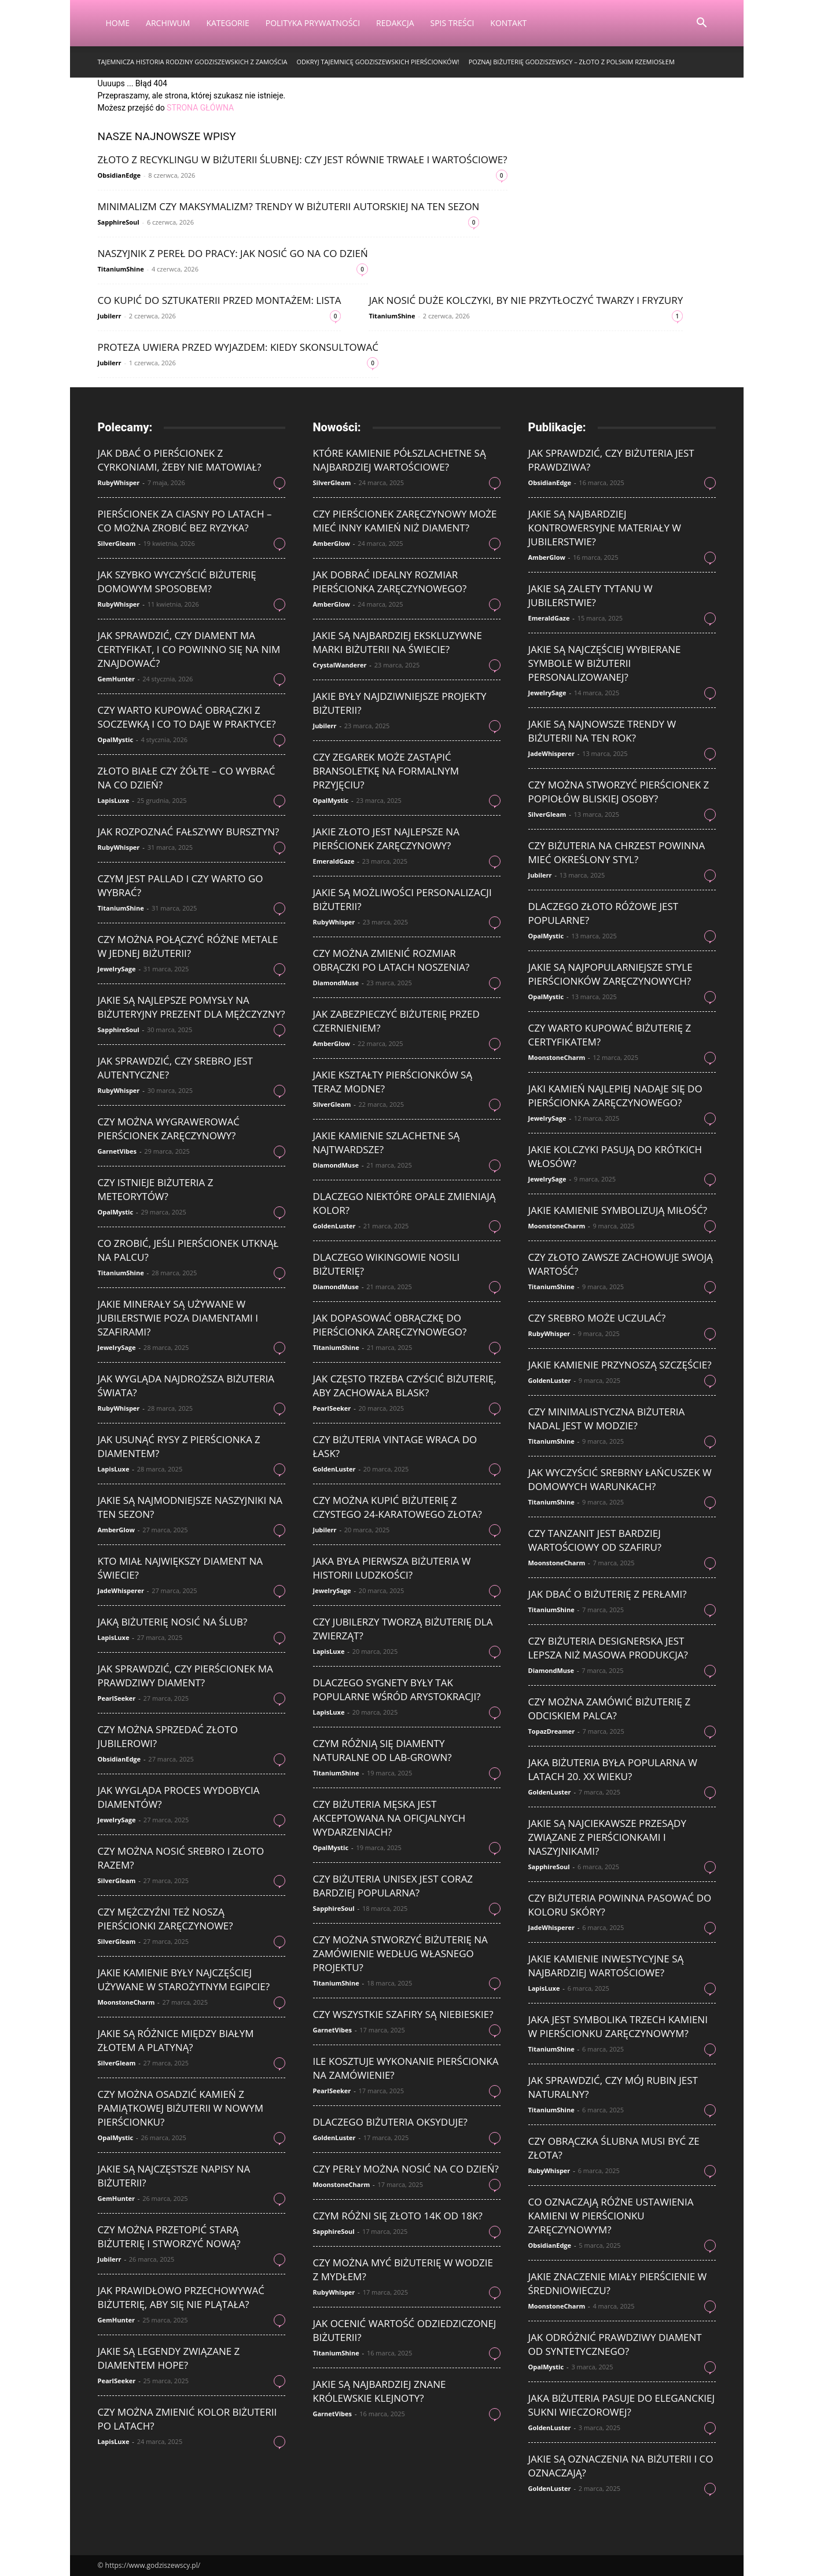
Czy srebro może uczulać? (597, 1317)
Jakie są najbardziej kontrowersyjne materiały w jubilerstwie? (605, 527)
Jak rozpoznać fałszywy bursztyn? (188, 831)
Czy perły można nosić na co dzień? (406, 2168)
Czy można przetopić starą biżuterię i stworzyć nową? (169, 2236)
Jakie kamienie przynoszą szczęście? (620, 1364)
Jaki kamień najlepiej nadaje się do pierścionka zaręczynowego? (615, 1095)
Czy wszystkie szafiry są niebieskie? (403, 2014)
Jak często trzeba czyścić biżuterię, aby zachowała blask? (404, 1385)
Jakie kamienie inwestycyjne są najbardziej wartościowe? (606, 1965)
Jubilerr (110, 315)
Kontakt (508, 22)
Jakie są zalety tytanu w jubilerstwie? (590, 595)
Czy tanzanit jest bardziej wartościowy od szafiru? (595, 1540)
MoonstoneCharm (126, 2002)
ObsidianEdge (119, 175)
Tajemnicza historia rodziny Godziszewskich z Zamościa (193, 61)
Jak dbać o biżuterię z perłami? (607, 1594)
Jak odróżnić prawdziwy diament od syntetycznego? (615, 2344)
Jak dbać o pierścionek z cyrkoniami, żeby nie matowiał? (180, 460)
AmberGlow (116, 1529)
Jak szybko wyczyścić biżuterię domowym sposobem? (177, 581)
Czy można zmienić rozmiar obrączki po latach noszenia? (391, 960)
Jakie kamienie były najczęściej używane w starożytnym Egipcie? (184, 1979)
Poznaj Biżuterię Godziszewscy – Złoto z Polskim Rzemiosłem (572, 61)
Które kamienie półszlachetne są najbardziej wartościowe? (399, 460)
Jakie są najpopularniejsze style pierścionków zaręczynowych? (610, 974)
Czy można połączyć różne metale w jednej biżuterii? (188, 946)
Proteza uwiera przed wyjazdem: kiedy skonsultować (238, 347)
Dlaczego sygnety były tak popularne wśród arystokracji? (397, 1689)
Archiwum (168, 22)
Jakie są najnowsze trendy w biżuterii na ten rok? (602, 730)
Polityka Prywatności (313, 22)
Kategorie (227, 22)
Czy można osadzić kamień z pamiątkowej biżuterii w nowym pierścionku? (181, 2108)
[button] (702, 24)
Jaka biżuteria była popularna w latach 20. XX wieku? (612, 1769)
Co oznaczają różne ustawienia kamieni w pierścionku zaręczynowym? (611, 2215)
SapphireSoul (118, 222)
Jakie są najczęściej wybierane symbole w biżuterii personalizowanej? (604, 663)
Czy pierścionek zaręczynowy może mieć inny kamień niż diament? (405, 520)
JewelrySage (117, 968)
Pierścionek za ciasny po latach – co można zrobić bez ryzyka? (185, 520)
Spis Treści (452, 22)
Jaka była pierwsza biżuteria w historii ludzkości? (392, 1567)
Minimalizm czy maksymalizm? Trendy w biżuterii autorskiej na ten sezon (289, 206)
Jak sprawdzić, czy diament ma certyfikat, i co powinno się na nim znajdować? (189, 649)
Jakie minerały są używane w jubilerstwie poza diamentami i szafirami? (178, 1317)
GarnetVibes (117, 1151)
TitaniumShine (121, 269)
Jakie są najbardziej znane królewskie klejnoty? (379, 2391)
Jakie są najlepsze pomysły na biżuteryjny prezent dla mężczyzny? (191, 1007)
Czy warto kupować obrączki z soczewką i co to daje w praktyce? (187, 717)
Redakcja (395, 22)
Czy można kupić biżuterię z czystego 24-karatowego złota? (397, 1507)
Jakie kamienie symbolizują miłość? (618, 1210)
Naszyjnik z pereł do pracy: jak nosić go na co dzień (233, 253)
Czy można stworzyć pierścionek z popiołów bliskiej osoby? (618, 791)
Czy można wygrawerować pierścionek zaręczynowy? (169, 1128)
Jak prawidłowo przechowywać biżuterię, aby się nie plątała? (181, 2297)
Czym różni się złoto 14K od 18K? (398, 2215)
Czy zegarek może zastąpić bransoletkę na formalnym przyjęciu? (386, 770)
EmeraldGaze (334, 861)
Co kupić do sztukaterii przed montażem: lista (219, 300)
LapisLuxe (114, 800)
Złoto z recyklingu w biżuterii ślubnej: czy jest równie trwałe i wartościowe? (302, 159)
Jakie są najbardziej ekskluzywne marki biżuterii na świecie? (397, 642)
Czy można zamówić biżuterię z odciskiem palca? (609, 1708)
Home (118, 22)
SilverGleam (117, 543)
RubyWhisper (119, 482)
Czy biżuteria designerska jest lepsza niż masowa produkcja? (608, 1647)
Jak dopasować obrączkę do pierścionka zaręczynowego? (390, 1324)
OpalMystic (116, 739)
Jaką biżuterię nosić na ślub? (173, 1621)
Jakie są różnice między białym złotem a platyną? (176, 2040)
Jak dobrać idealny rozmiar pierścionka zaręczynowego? (390, 581)
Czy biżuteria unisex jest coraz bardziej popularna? (393, 1885)
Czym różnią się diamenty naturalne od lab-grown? (382, 1750)
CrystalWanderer (340, 664)
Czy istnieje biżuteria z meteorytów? (156, 1189)
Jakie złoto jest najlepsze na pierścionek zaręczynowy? (386, 838)
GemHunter (116, 678)
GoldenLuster (334, 1225)
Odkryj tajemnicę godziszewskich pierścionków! (377, 61)
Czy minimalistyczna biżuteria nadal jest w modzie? (606, 1418)
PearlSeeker (117, 1698)
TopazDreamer (551, 1731)
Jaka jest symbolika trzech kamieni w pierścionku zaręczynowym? (618, 2026)
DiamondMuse (336, 982)
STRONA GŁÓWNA (200, 107)
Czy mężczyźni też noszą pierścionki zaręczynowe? (165, 1918)
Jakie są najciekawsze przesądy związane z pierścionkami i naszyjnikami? (607, 1837)
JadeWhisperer (121, 1590)
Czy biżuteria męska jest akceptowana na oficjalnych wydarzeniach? (389, 1818)
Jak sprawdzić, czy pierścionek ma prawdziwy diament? (185, 1675)
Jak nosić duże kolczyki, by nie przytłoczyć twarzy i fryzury (526, 300)
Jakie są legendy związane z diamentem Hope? (169, 2358)
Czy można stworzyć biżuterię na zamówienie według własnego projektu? (400, 1953)
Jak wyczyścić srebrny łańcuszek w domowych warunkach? (620, 1479)
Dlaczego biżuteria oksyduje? (390, 2122)
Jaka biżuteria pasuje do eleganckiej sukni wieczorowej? (621, 2405)
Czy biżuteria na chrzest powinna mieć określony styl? (616, 852)
